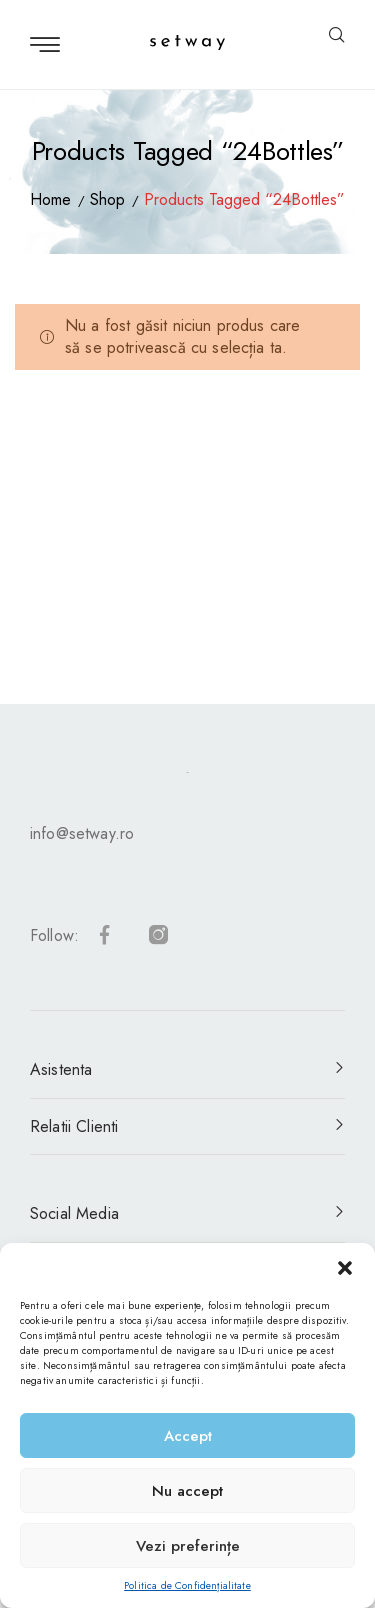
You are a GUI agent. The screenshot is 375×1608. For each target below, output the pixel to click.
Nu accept (187, 1491)
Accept (188, 1436)
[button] (345, 1268)
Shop (107, 199)
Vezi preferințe (188, 1546)
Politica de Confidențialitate (187, 1585)
